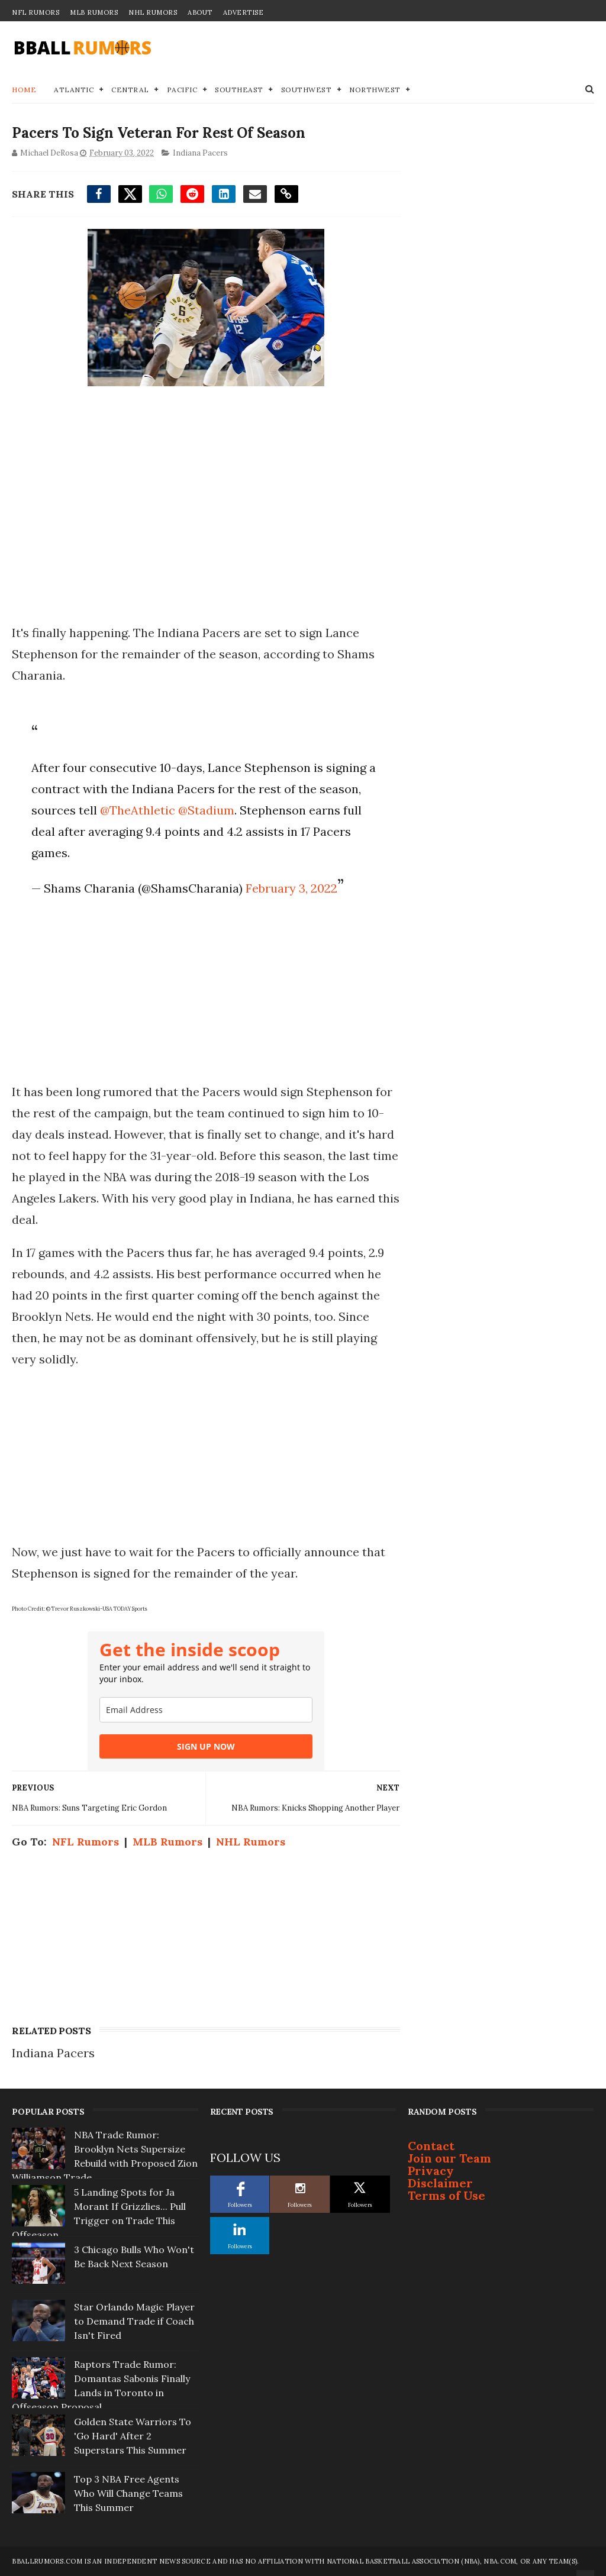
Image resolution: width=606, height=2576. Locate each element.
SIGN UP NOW (206, 1746)
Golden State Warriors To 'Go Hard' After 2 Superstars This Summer (132, 2436)
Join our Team (449, 2158)
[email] (205, 1709)
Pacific (182, 89)
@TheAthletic (137, 810)
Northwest (375, 89)
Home (24, 89)
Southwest (306, 89)
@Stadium (206, 810)
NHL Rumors (152, 12)
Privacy (431, 2170)
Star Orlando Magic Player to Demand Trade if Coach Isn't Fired (134, 2321)
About (200, 12)
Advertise (243, 12)
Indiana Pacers (200, 153)
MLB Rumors (94, 12)
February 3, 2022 (291, 888)
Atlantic (74, 89)
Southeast (239, 89)
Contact (431, 2145)
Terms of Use (446, 2195)
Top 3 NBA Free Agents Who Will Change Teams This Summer (128, 2493)
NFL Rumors (35, 12)
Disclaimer (440, 2183)
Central (130, 89)
